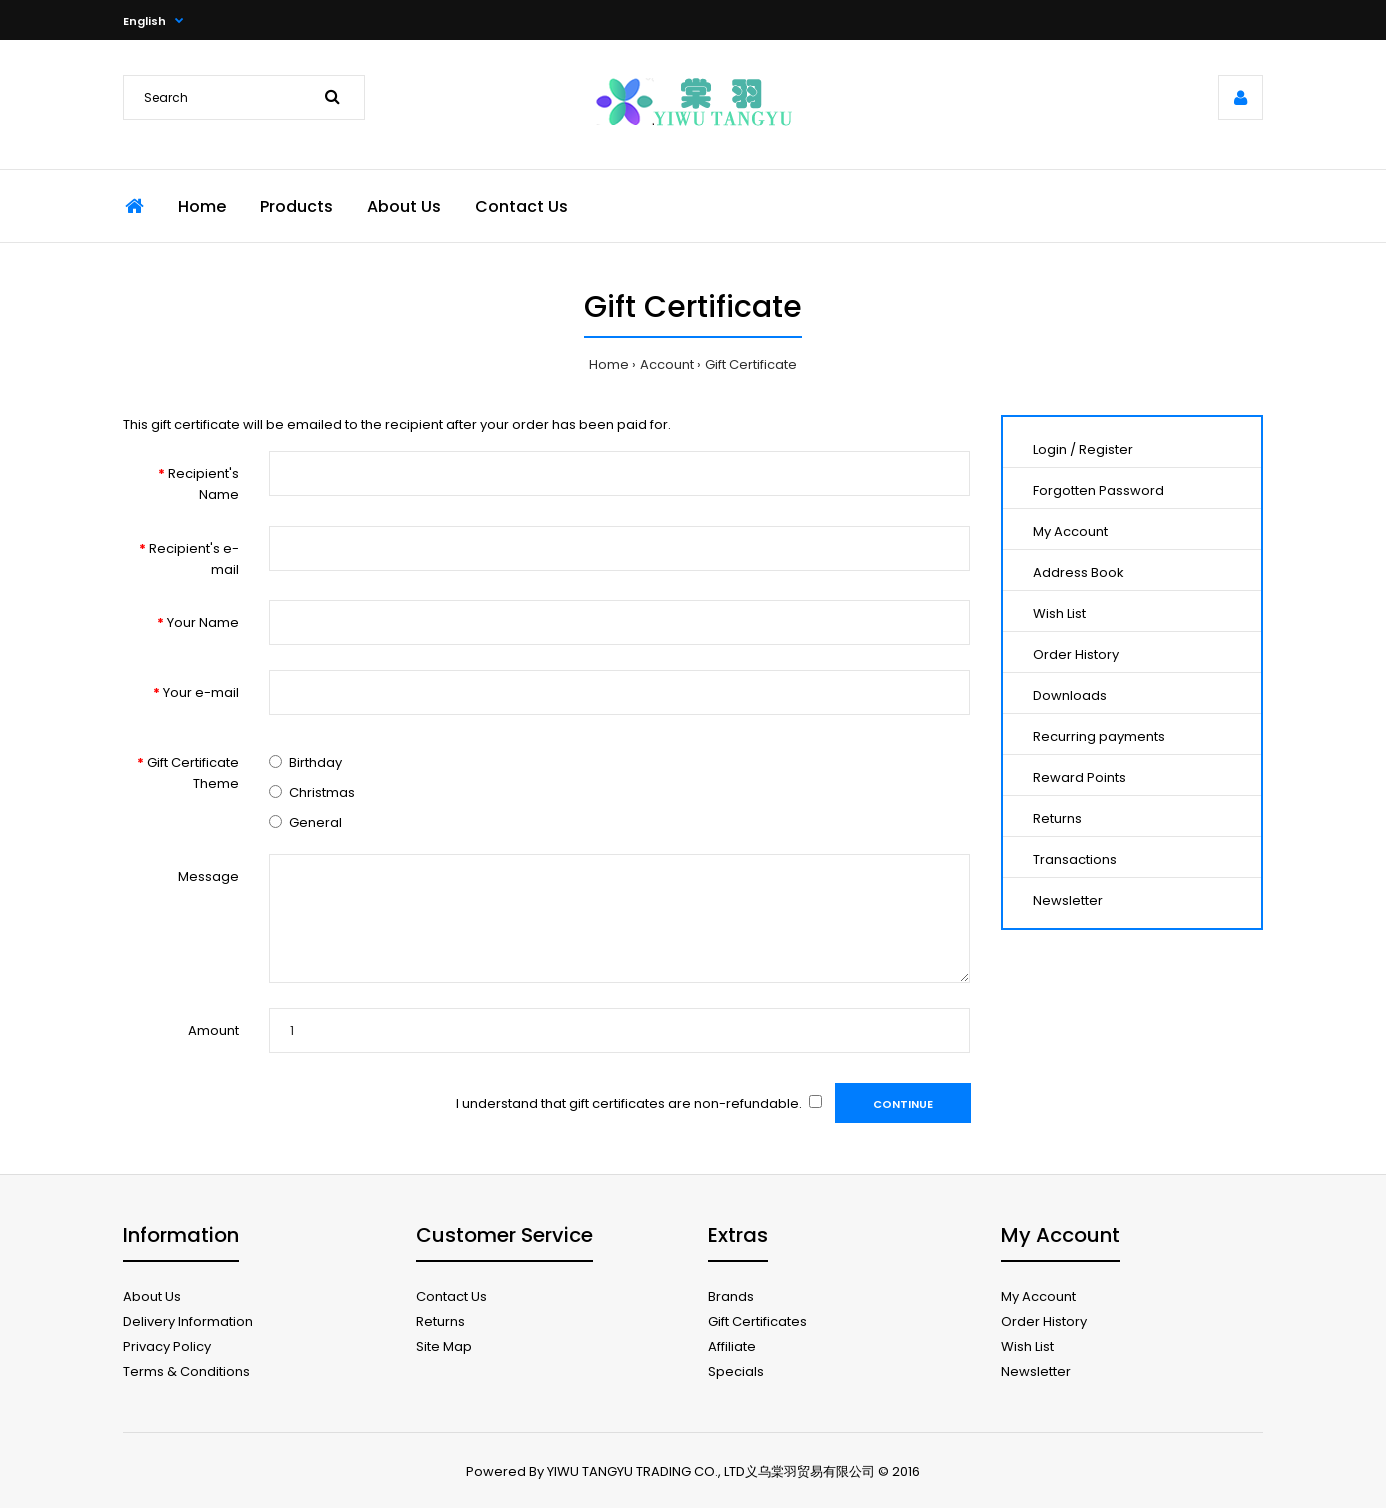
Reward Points (1079, 777)
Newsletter (1068, 900)
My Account (1070, 531)
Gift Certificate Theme (193, 773)
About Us (152, 1296)
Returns (1057, 818)
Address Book (1078, 572)
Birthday (315, 762)
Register (1106, 449)
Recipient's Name (203, 484)
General (315, 822)
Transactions (1075, 859)
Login (1050, 449)
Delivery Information (188, 1321)
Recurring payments (1099, 736)
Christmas (322, 792)
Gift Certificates (757, 1321)
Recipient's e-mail (194, 559)
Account (667, 364)
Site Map (444, 1346)
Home (609, 364)
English (144, 21)
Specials (736, 1371)
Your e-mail (201, 692)
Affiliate (732, 1346)
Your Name (203, 622)
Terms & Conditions (186, 1371)
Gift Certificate (751, 364)
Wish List (1059, 613)
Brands (731, 1296)
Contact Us (451, 1296)
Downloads (1070, 695)
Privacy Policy (167, 1346)
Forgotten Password (1098, 490)
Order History (1076, 654)
